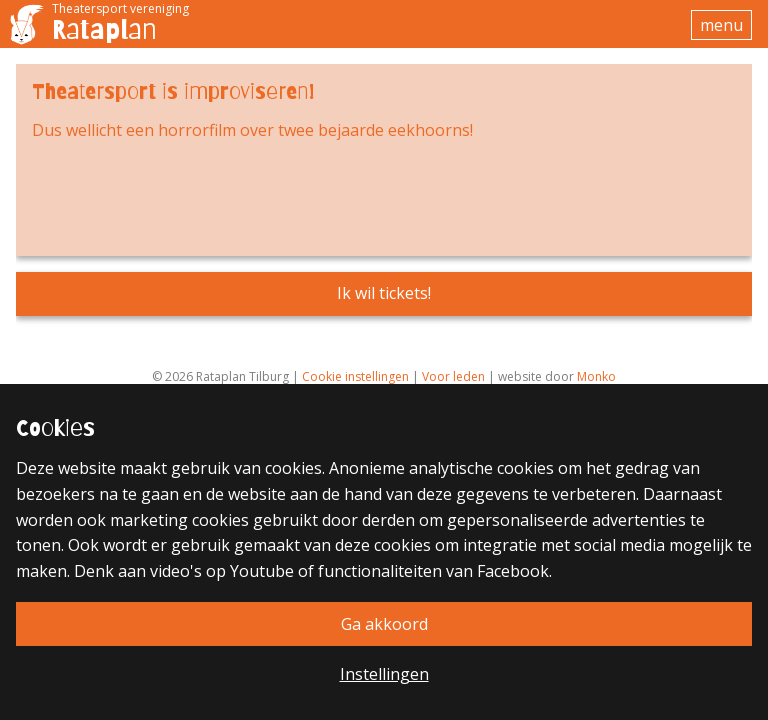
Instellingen (384, 674)
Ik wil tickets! (384, 293)
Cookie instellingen (355, 376)
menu (721, 25)
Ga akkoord (384, 624)
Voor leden (453, 376)
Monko (596, 376)
